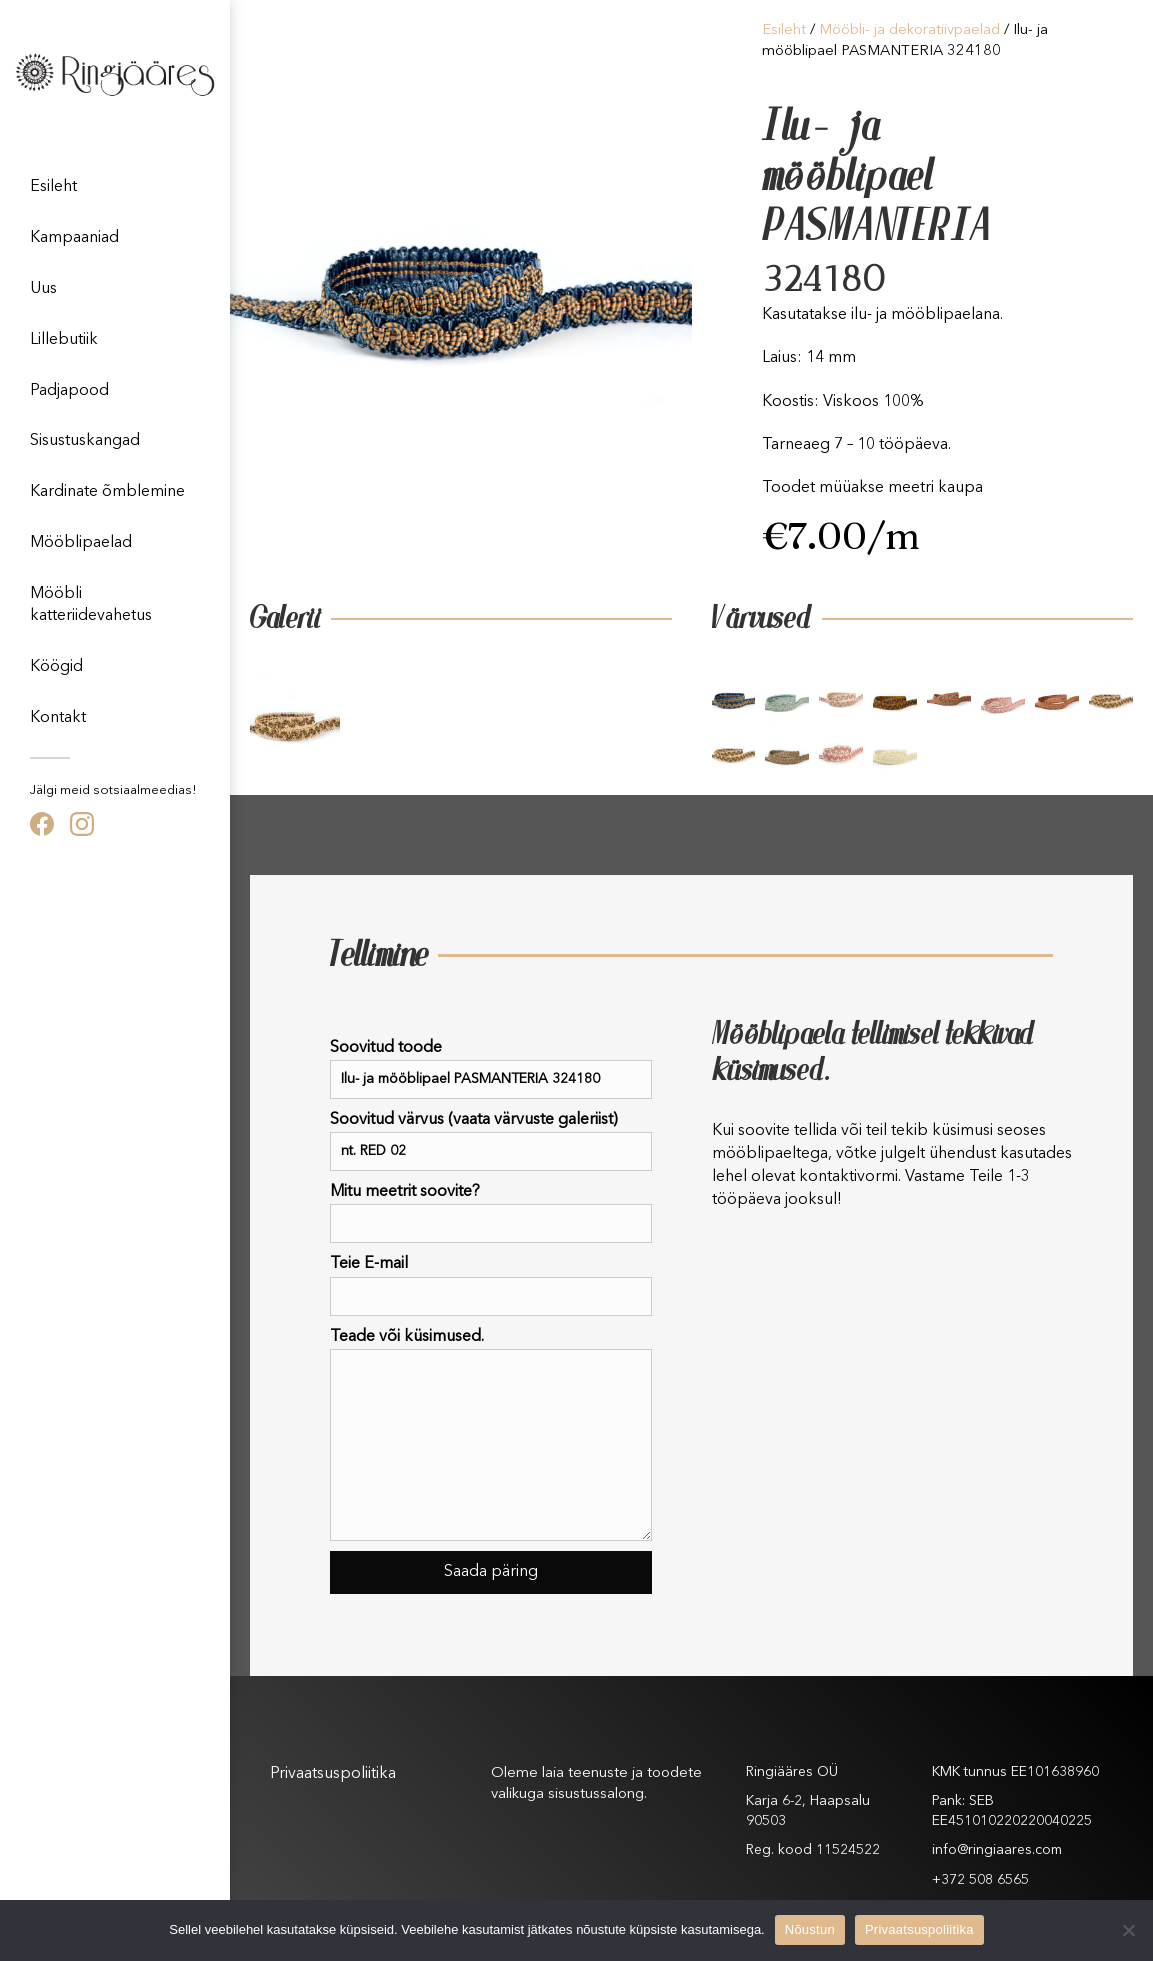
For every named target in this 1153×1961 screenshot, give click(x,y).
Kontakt (58, 718)
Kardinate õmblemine (107, 492)
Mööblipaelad (81, 543)
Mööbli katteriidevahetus (91, 605)
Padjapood (69, 391)
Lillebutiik (64, 340)
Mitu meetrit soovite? (491, 1213)
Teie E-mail (491, 1285)
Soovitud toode (491, 1069)
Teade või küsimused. (491, 1435)
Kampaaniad (74, 238)
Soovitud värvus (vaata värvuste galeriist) (491, 1141)
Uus (43, 289)
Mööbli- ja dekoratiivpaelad (909, 30)
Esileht (53, 187)
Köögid (56, 667)
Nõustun (810, 1929)
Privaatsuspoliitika (333, 1774)
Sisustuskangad (85, 441)
